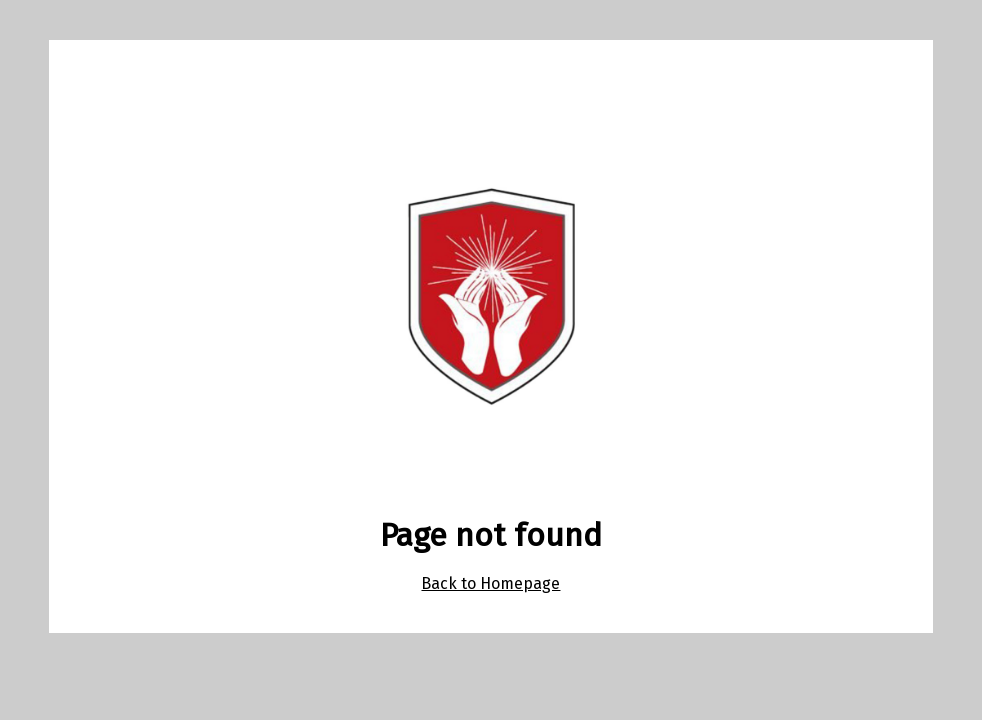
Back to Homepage (490, 583)
